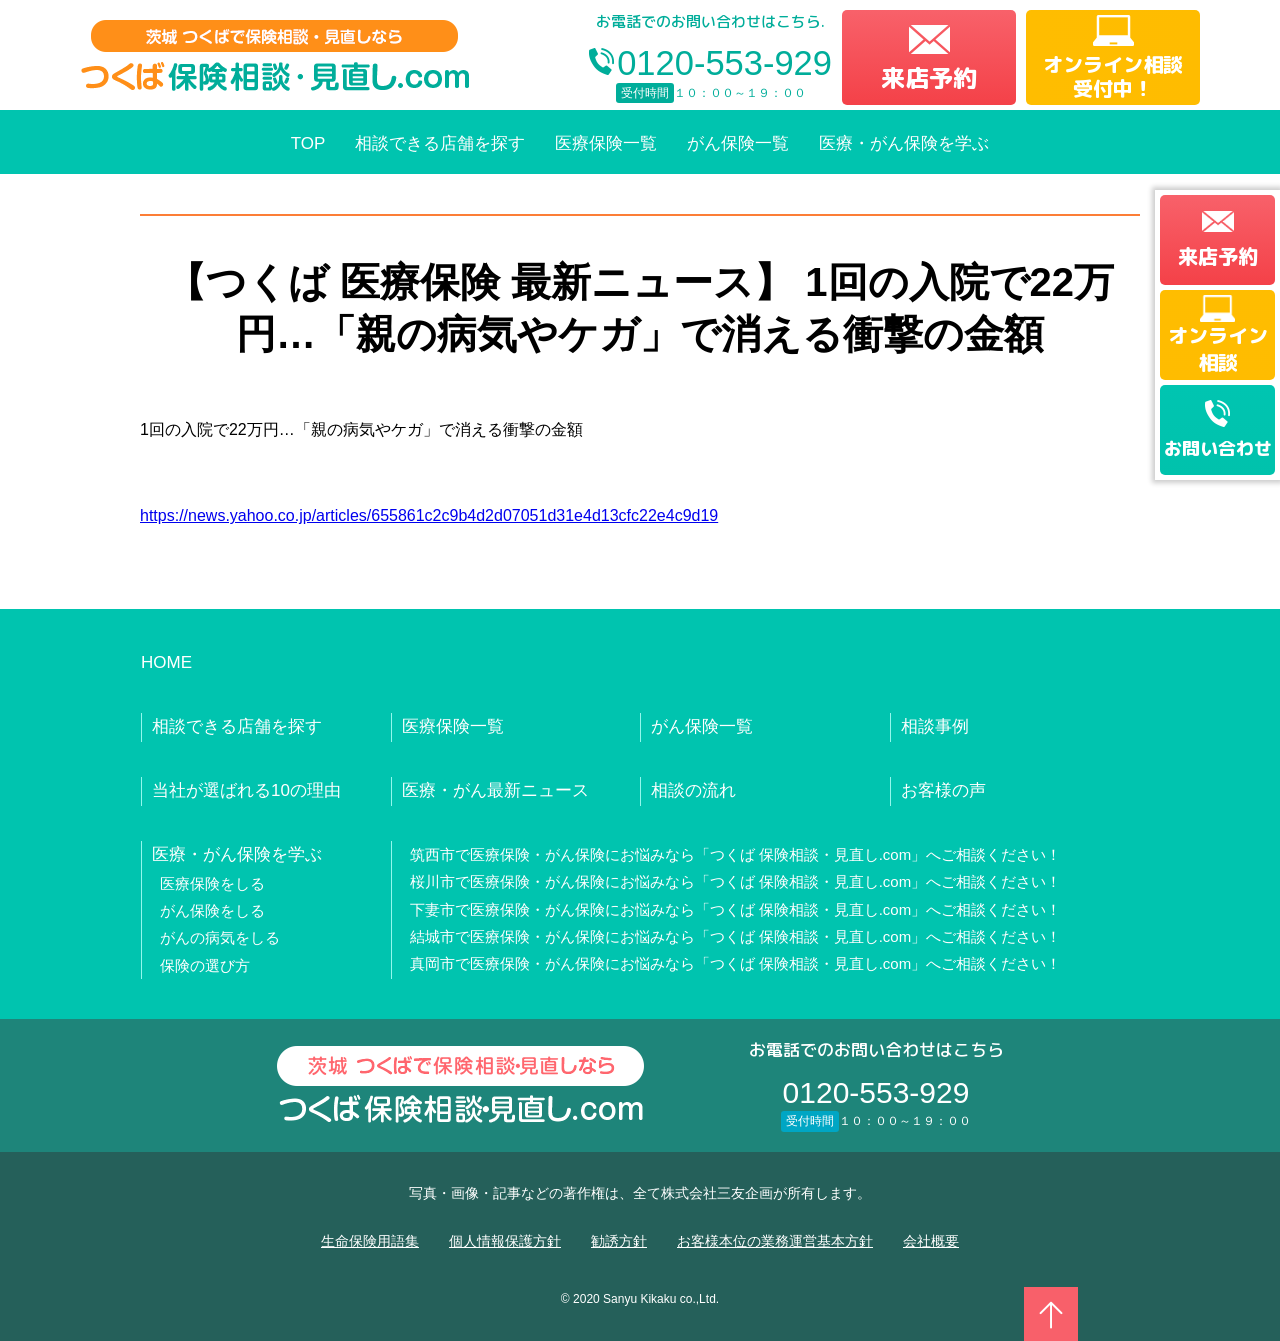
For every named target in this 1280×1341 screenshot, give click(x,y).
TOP (308, 143)
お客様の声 (943, 790)
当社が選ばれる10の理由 (246, 790)
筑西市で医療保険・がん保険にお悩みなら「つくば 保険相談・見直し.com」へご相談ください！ (736, 854)
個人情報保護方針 (505, 1241)
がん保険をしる (212, 910)
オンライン (1218, 348)
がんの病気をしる (220, 937)
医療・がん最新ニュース (495, 790)
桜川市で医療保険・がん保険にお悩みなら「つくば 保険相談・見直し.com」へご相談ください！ (736, 881)
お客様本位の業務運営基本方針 (775, 1241)
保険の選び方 (205, 965)
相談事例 (935, 726)
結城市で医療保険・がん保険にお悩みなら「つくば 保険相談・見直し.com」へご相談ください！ (736, 936)
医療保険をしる (212, 883)
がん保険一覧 (738, 143)
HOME (166, 662)
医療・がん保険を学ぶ (904, 143)
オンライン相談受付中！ (1113, 76)
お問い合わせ (1218, 448)
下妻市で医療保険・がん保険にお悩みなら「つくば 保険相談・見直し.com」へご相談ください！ (736, 909)
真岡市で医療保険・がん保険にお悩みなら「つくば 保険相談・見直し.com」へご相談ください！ (736, 963)
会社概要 (931, 1241)
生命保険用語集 (370, 1241)
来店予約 (929, 78)
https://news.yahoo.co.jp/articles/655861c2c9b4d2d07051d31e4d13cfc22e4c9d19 (429, 515)
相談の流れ (693, 790)
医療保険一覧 (606, 143)
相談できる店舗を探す (440, 143)
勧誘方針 (619, 1241)
